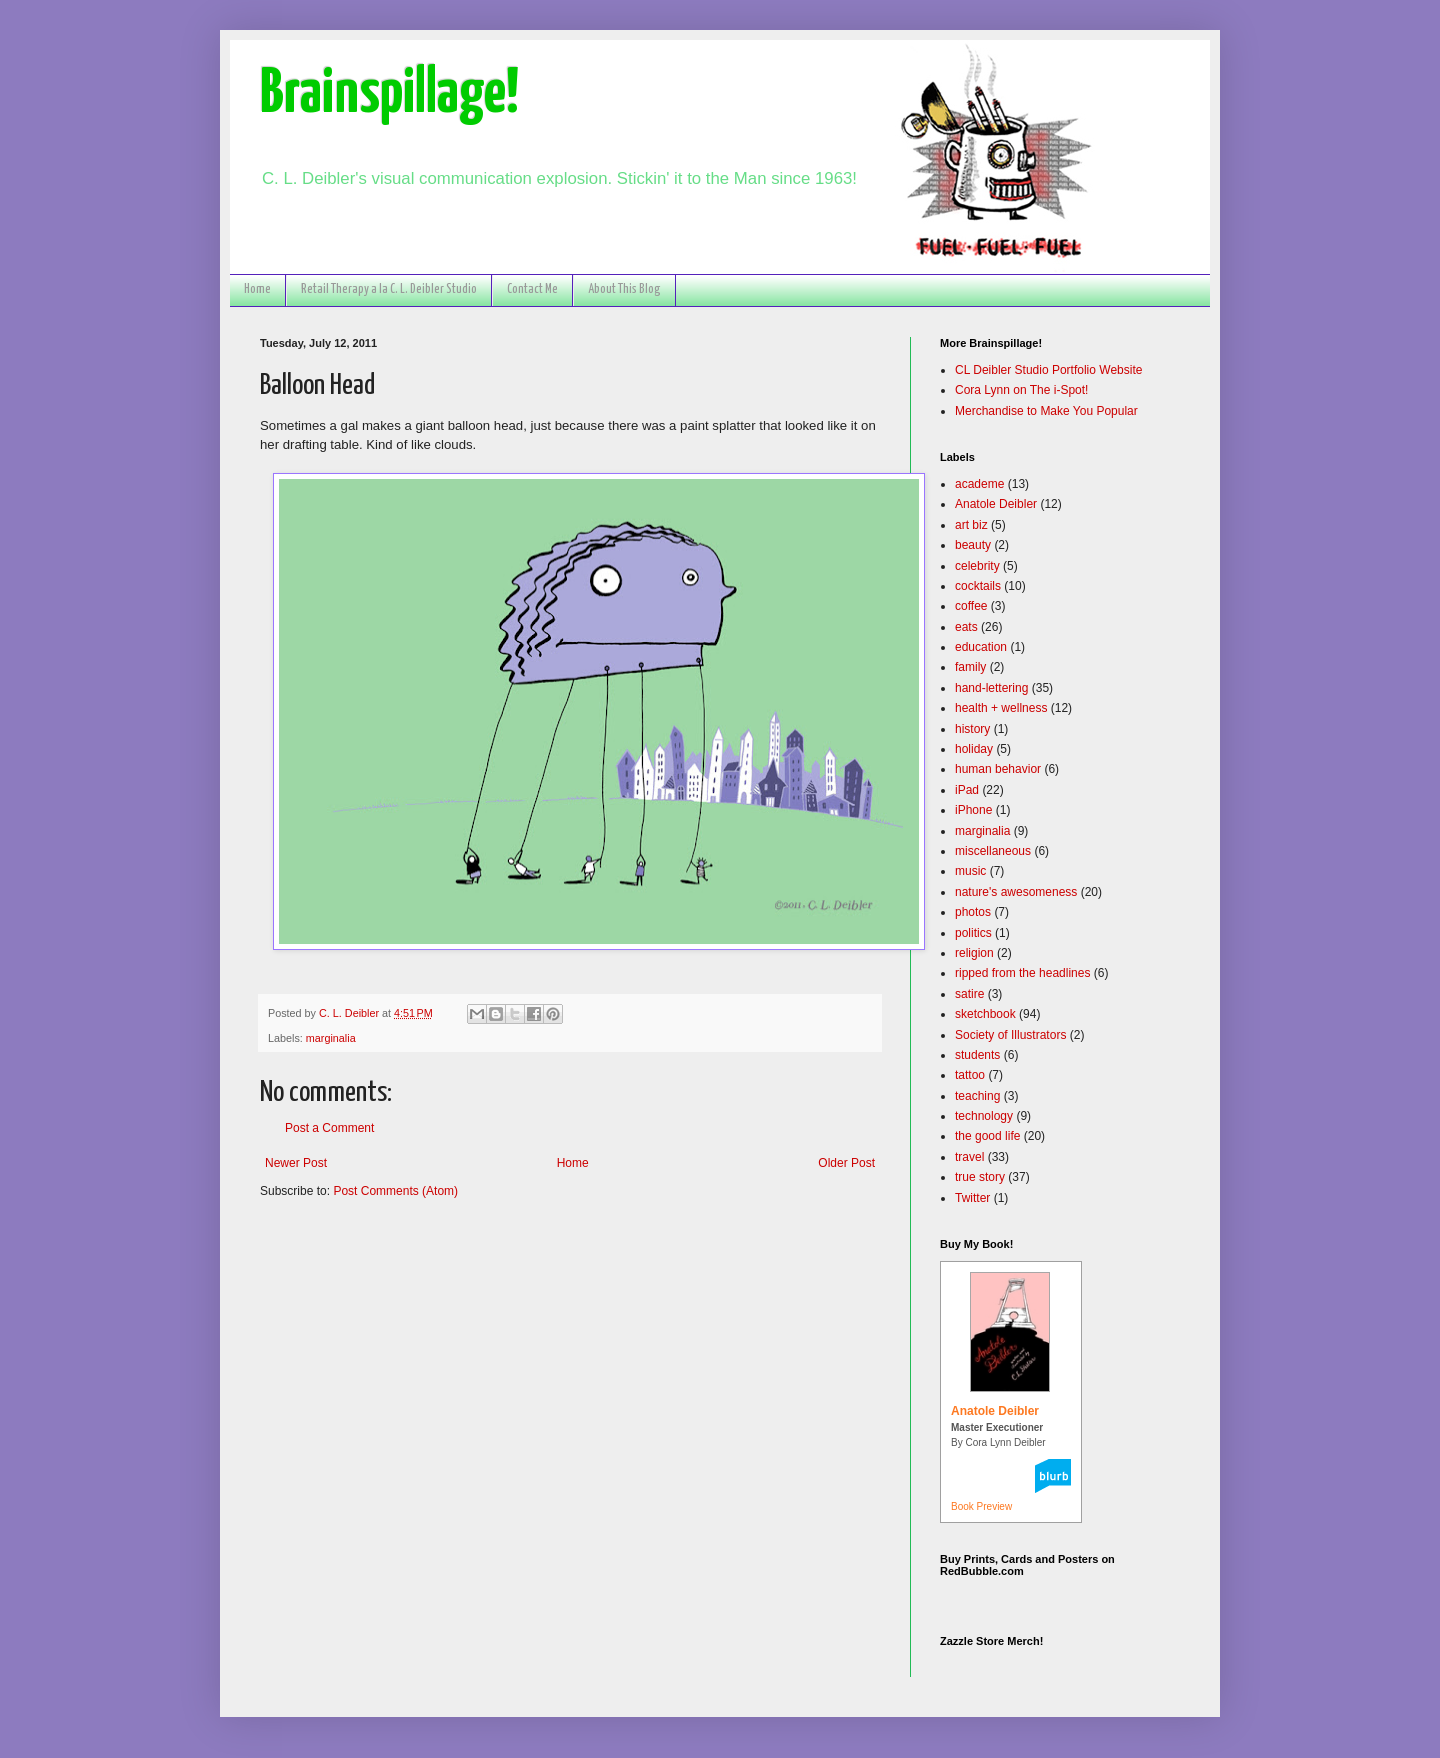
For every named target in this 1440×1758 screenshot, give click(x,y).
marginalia (331, 1038)
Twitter (972, 1198)
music (970, 871)
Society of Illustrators (1010, 1035)
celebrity (977, 566)
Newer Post (296, 1163)
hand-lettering (991, 688)
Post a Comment (329, 1128)
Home (257, 289)
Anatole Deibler (996, 504)
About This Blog (624, 289)
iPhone (973, 810)
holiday (974, 749)
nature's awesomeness (1016, 892)
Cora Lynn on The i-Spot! (1021, 390)
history (972, 729)
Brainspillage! (389, 94)
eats (966, 627)
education (981, 647)
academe (979, 484)
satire (969, 994)
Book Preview (981, 1506)
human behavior (998, 769)
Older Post (846, 1163)
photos (973, 912)
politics (973, 933)
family (970, 667)
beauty (973, 545)
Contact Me (532, 289)
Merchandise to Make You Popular (1046, 411)
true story (980, 1177)
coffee (971, 606)
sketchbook (985, 1014)
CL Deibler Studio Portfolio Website (1048, 370)
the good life (987, 1136)
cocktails (978, 586)
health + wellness (1001, 708)
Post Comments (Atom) (395, 1191)
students (977, 1055)
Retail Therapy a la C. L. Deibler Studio (389, 289)
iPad (967, 790)
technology (984, 1116)
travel (969, 1157)
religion (974, 953)
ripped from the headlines (1022, 973)
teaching (977, 1096)
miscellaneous (993, 851)
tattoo (970, 1075)
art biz (971, 525)
